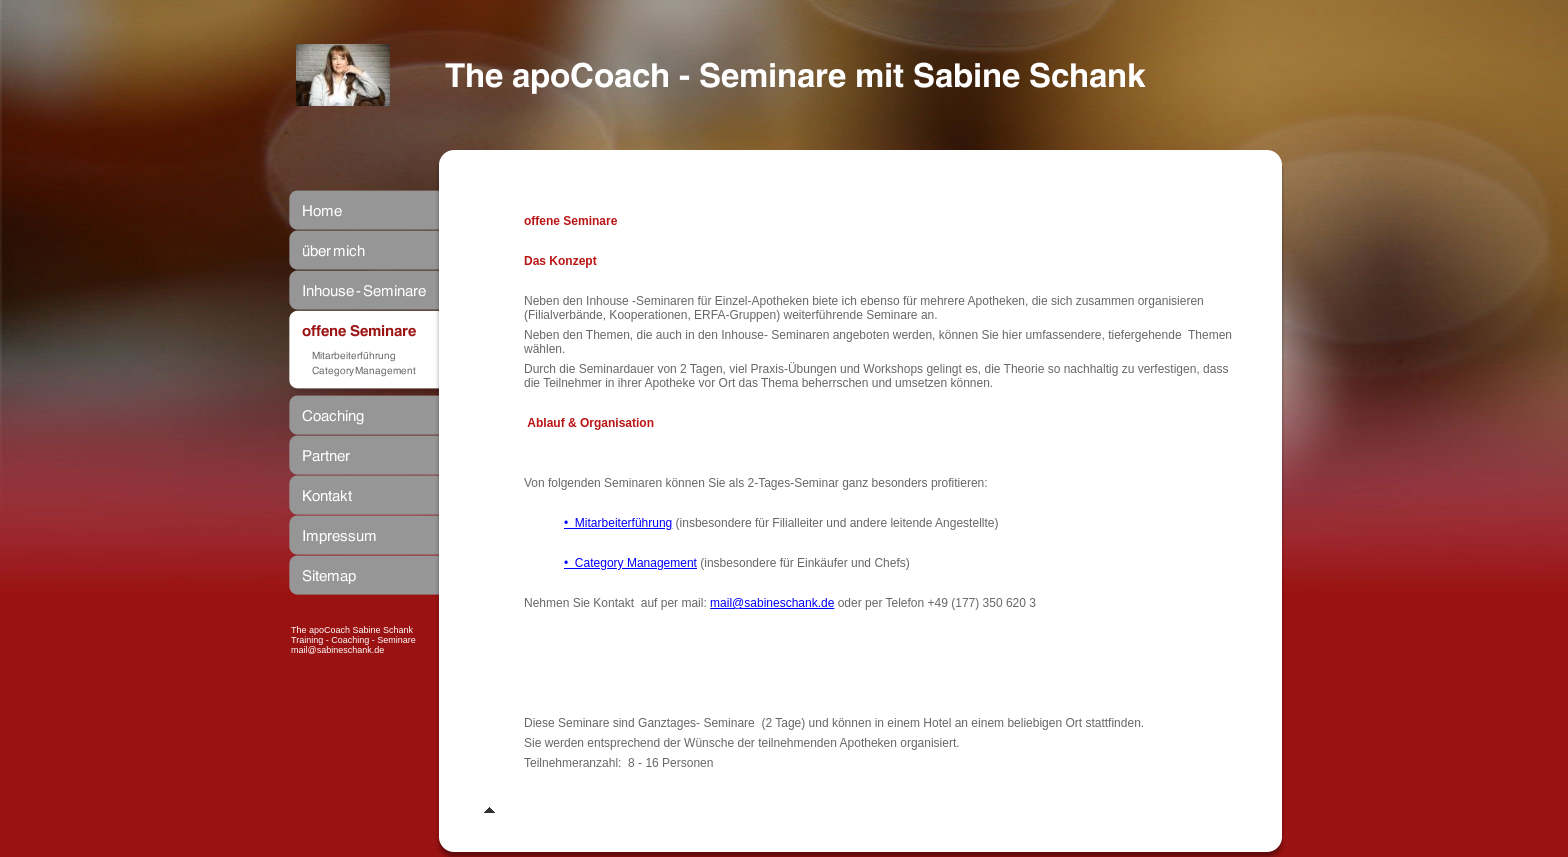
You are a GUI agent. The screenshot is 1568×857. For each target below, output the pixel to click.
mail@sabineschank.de (772, 603)
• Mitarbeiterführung (618, 523)
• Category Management (630, 563)
